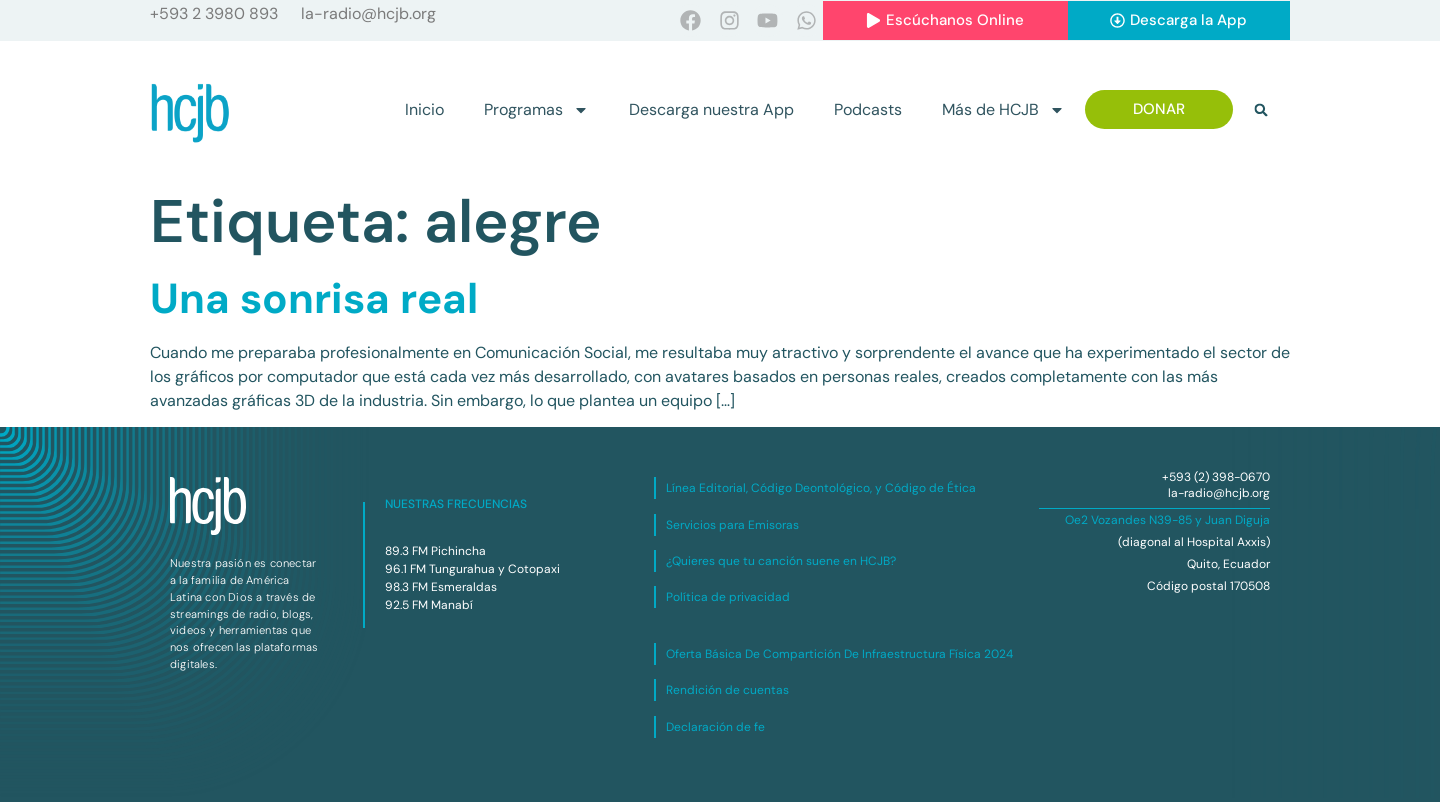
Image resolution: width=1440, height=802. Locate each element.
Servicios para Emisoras (732, 525)
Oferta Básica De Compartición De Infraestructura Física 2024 (839, 654)
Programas (536, 110)
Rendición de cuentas (727, 690)
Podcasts (868, 109)
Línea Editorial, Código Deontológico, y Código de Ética (821, 488)
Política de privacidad (728, 597)
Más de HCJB (1003, 110)
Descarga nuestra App (711, 109)
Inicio (424, 109)
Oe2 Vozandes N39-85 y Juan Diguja (1167, 520)
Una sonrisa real (314, 298)
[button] (1261, 110)
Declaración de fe (715, 727)
